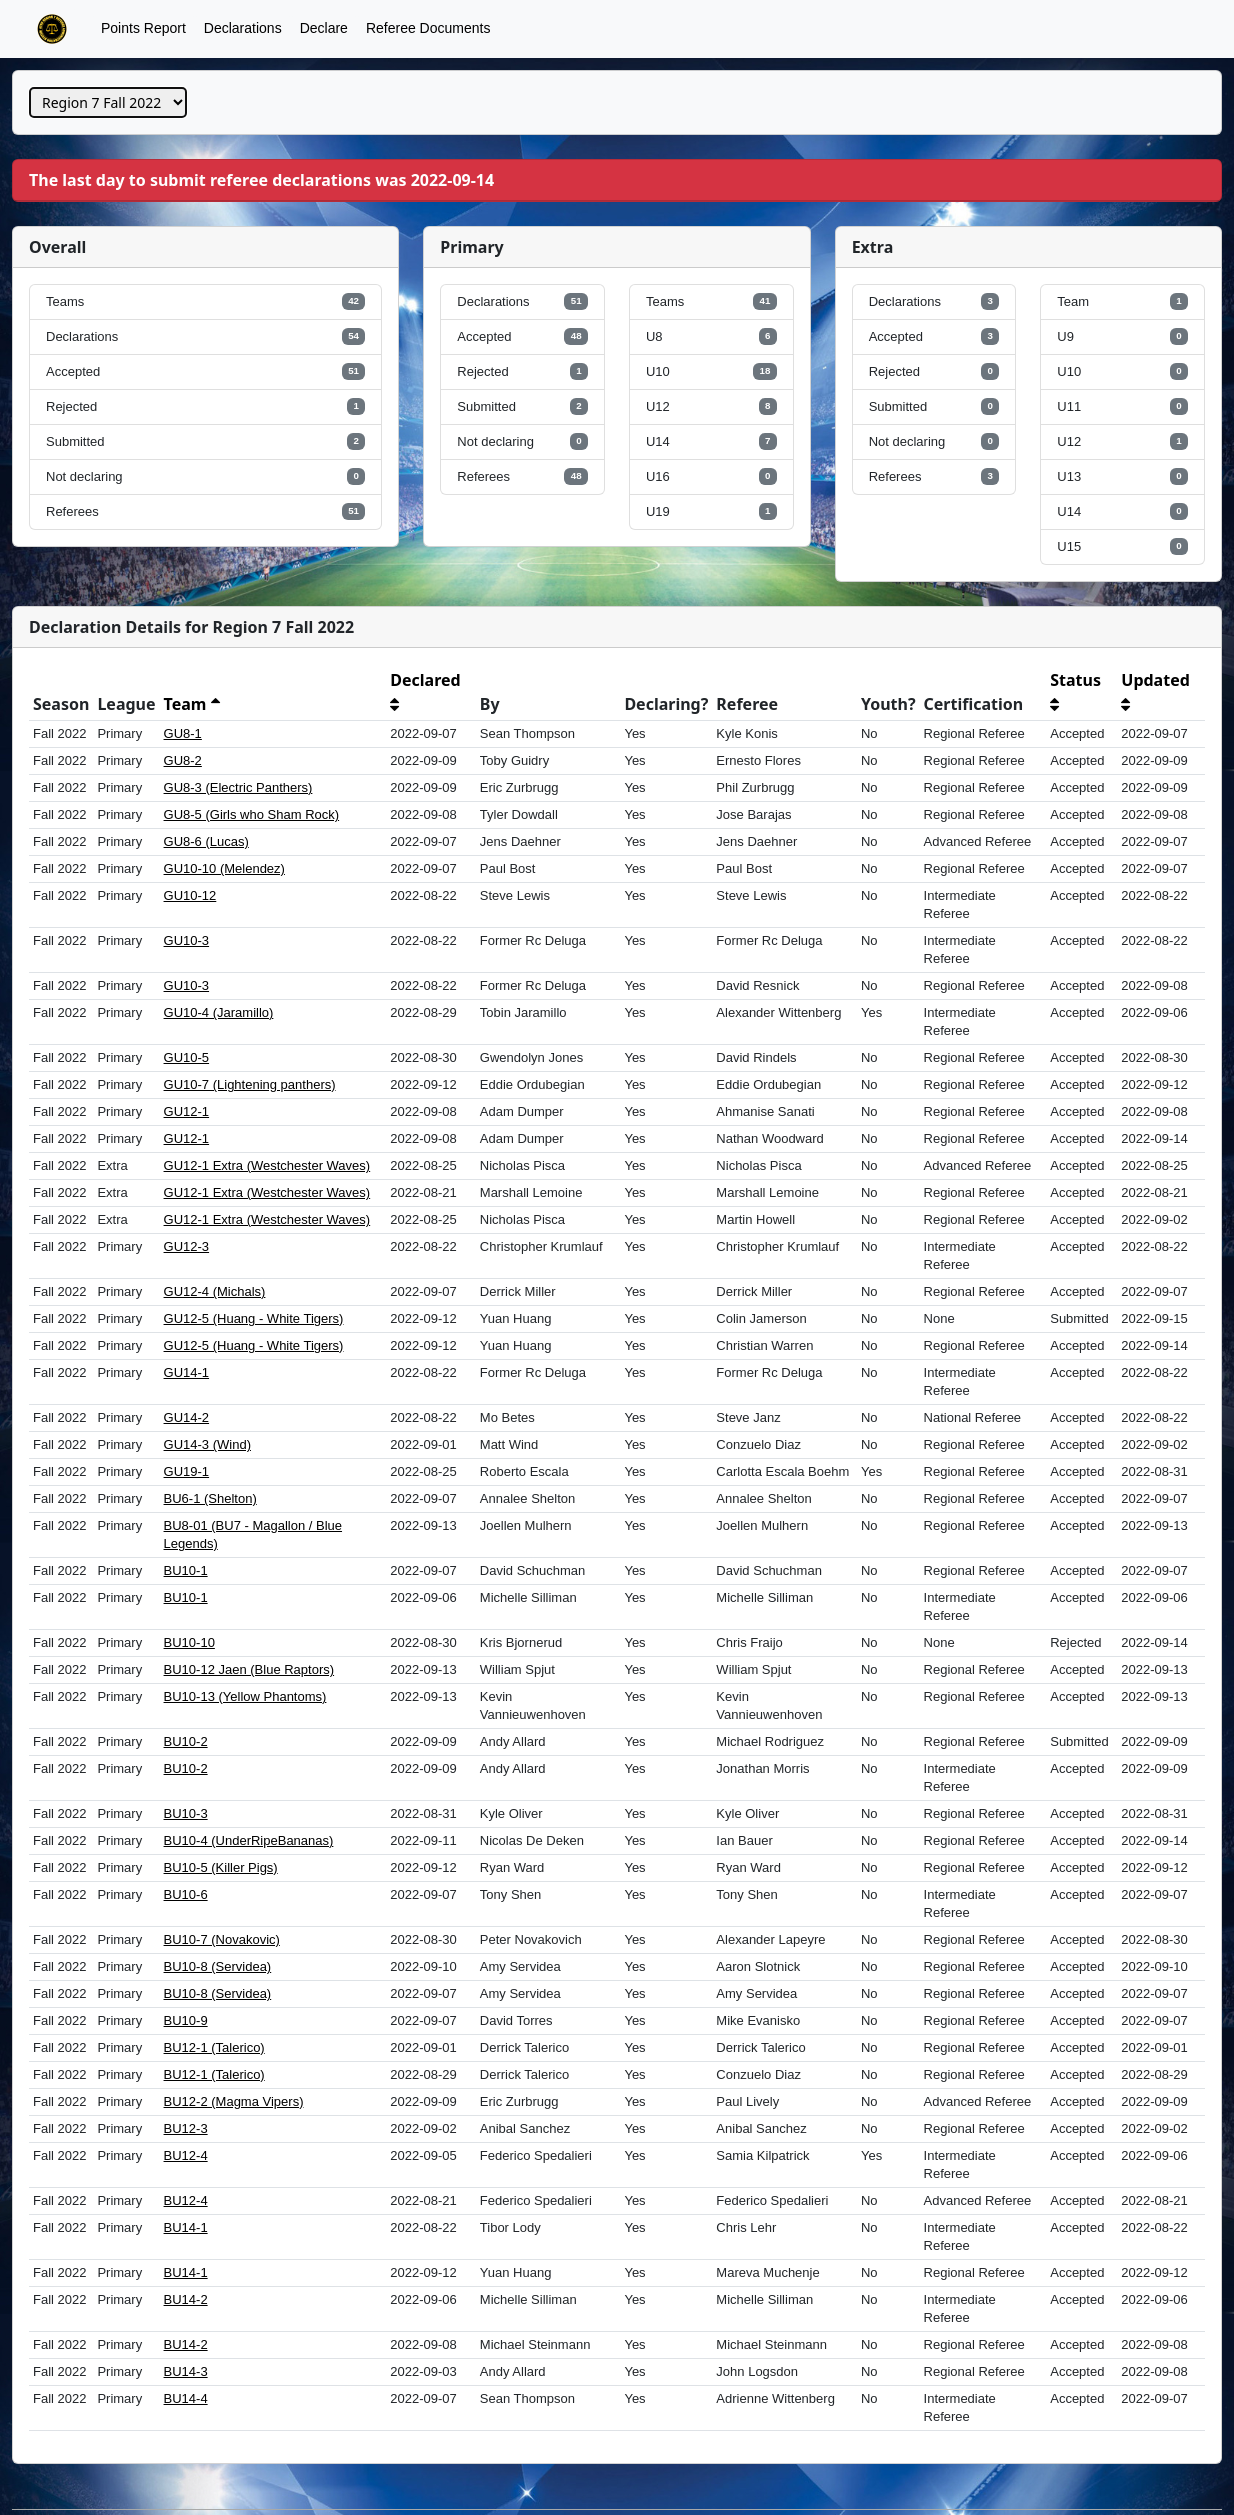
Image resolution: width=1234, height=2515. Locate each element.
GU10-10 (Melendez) (224, 868)
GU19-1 (187, 1471)
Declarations (243, 28)
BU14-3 (186, 2371)
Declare (324, 28)
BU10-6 (186, 1894)
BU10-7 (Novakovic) (222, 1939)
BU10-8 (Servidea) (218, 1966)
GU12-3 (187, 1246)
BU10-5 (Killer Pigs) (221, 1867)
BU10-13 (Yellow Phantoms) (245, 1696)
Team (192, 704)
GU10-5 (187, 1057)
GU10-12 (190, 895)
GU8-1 (183, 733)
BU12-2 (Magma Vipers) (234, 2101)
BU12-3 (186, 2128)
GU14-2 (187, 1417)
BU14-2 (186, 2299)
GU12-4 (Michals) (215, 1291)
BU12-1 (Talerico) (214, 2047)
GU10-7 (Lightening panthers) (250, 1084)
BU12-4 (186, 2155)
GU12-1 (187, 1111)
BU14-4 (186, 2398)
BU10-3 (186, 1813)
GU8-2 (183, 760)
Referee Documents (428, 28)
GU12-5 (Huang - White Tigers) (254, 1318)
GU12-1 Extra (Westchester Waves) (267, 1165)
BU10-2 (186, 1741)
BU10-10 (189, 1642)
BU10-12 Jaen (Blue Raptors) (249, 1669)
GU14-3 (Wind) (207, 1444)
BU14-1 (186, 2227)
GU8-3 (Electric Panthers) (238, 787)
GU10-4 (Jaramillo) (219, 1012)
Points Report (143, 28)
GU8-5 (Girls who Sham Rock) (252, 814)
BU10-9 (186, 2020)
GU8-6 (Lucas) (206, 841)
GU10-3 (187, 940)
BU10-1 (186, 1570)
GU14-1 (187, 1372)
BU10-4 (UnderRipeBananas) (249, 1840)
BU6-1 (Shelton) (210, 1498)
